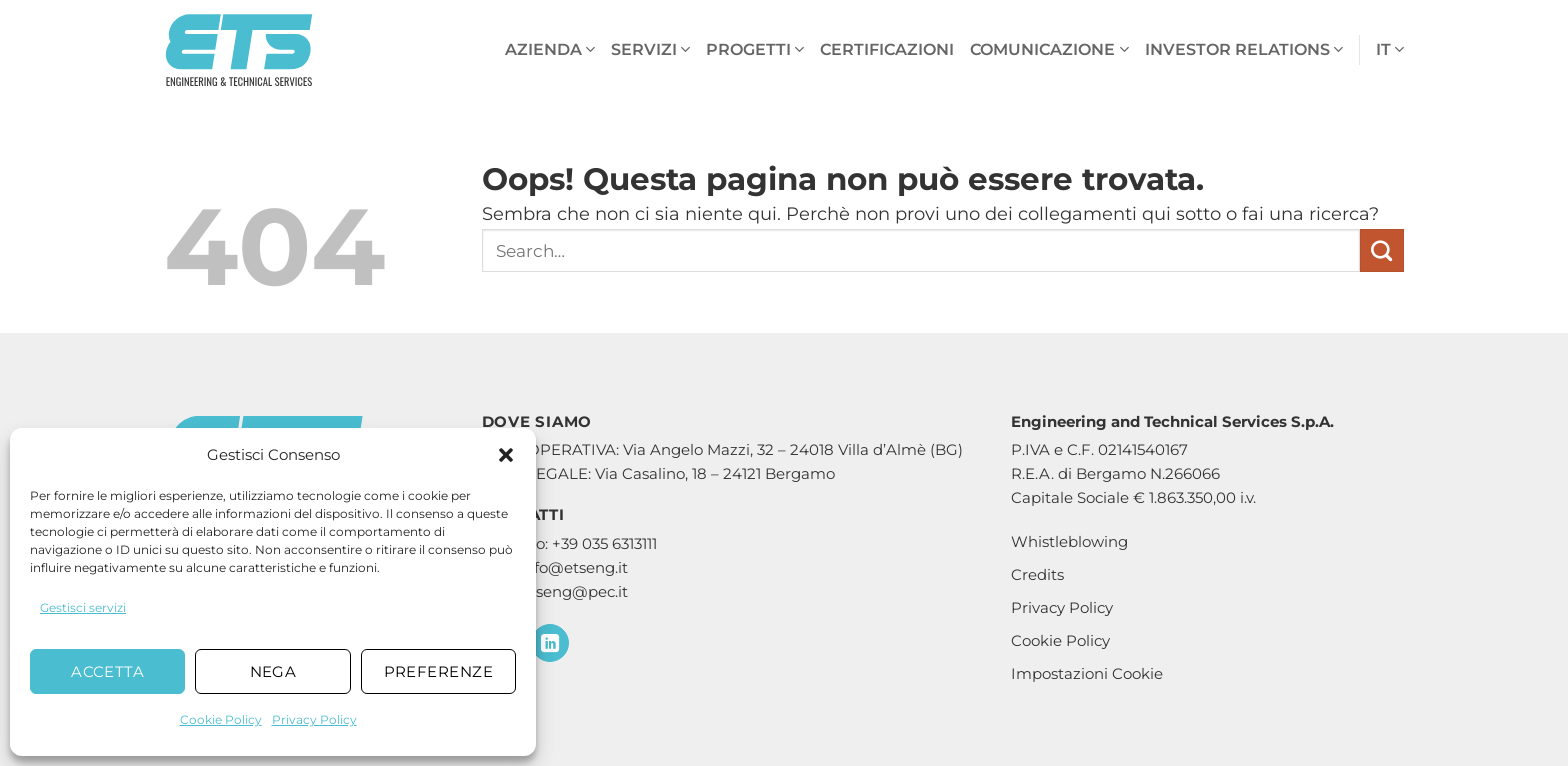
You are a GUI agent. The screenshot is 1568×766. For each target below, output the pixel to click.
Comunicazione (1049, 50)
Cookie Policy (221, 719)
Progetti (755, 50)
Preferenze (439, 671)
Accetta (107, 671)
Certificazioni (887, 49)
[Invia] (1382, 251)
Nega (273, 671)
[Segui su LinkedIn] (550, 643)
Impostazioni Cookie (1087, 673)
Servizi (650, 50)
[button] (506, 455)
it (1390, 50)
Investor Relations (1244, 50)
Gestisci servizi (83, 607)
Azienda (550, 50)
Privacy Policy (314, 719)
